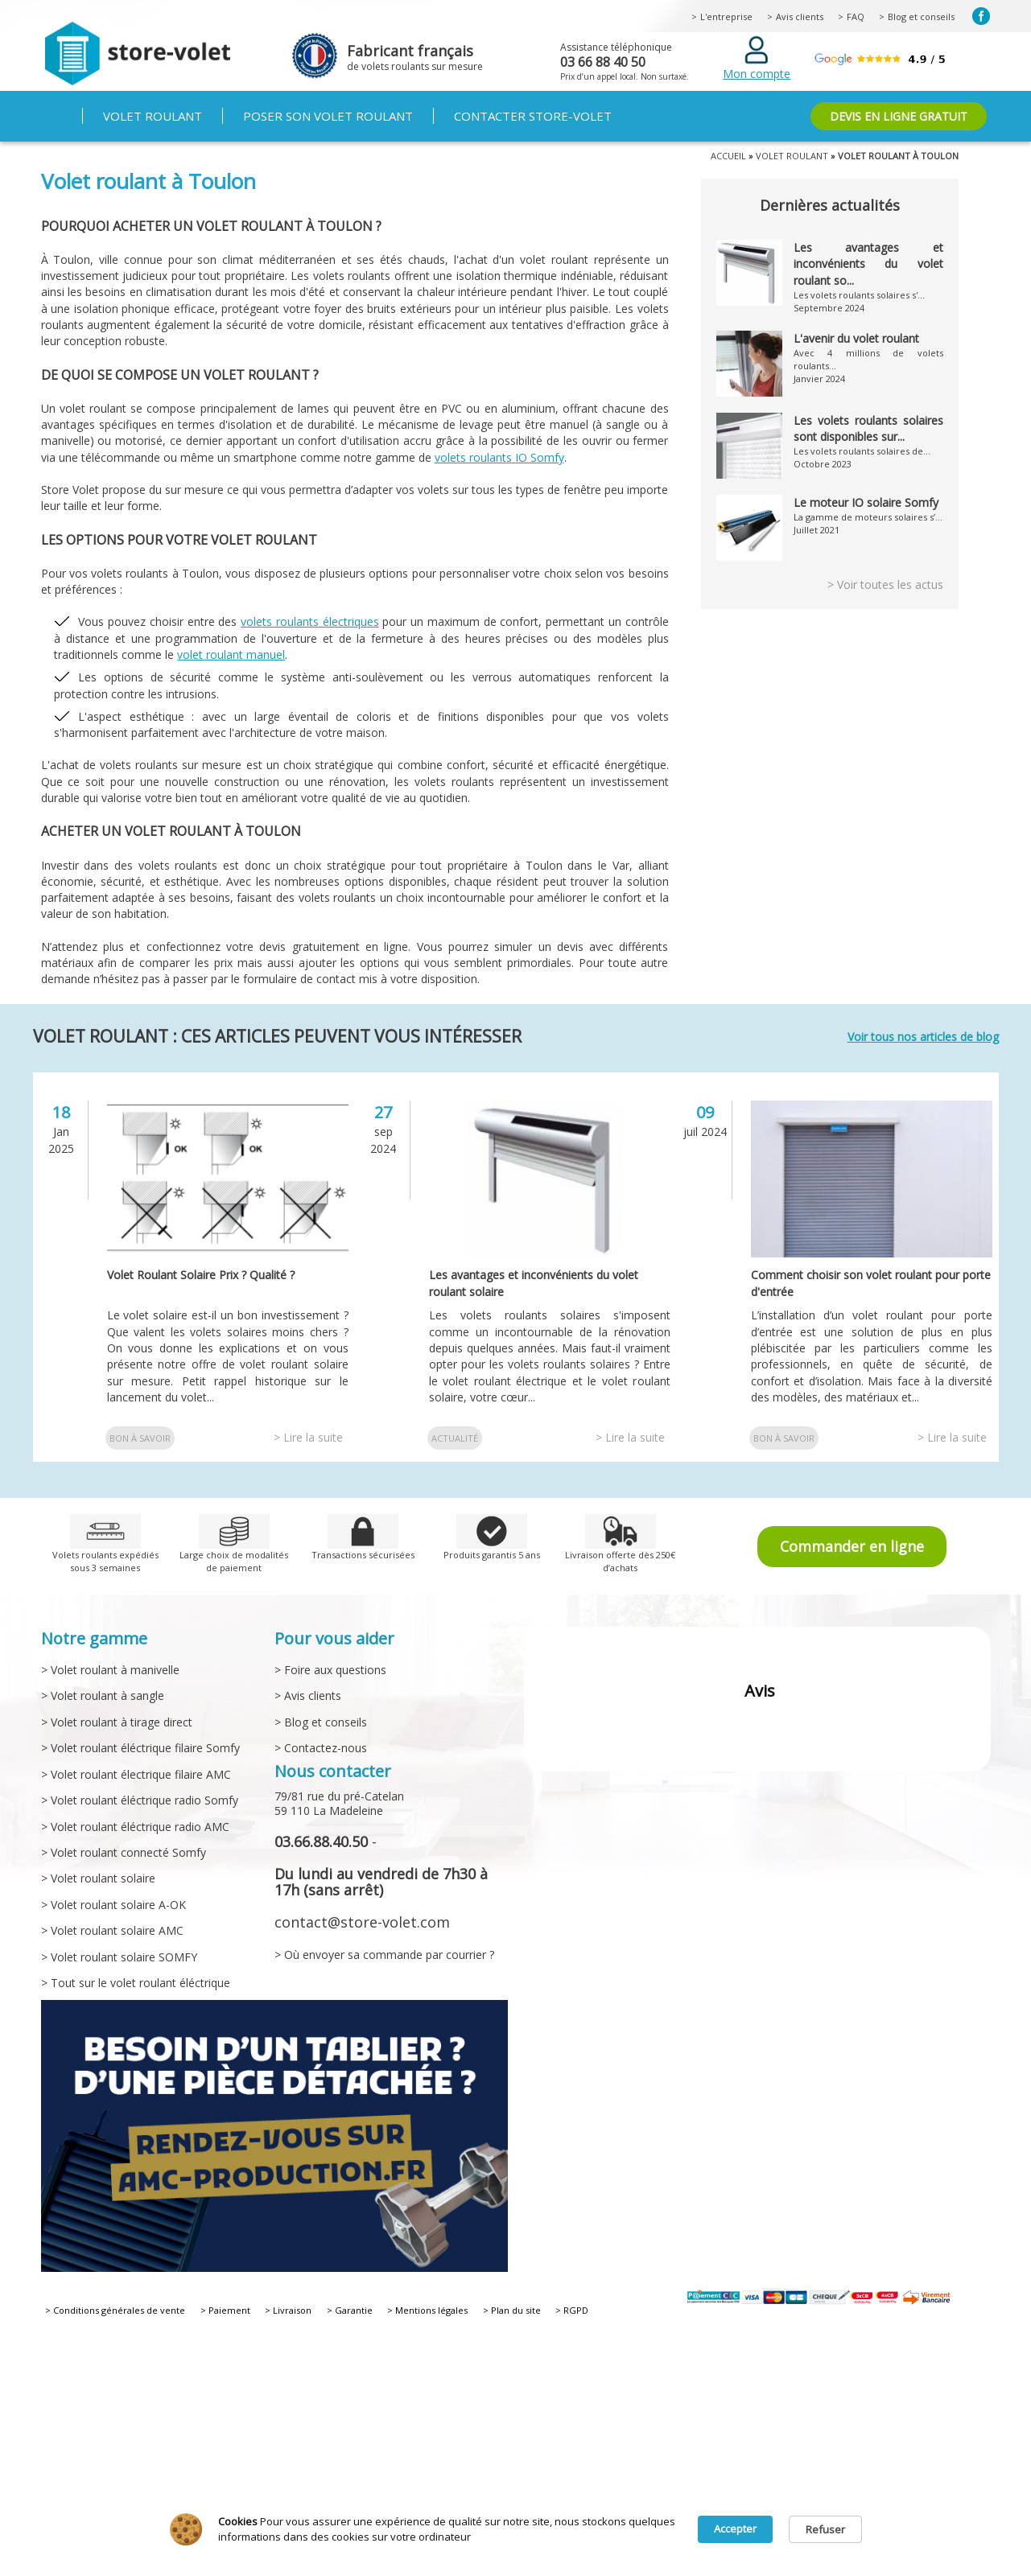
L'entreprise (736, 16)
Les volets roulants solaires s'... (857, 295)
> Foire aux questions (328, 1669)
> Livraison (276, 2310)
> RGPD (547, 2310)
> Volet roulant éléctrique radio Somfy (137, 1800)
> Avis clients (306, 1695)
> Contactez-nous (318, 1747)
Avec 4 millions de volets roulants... (866, 353)
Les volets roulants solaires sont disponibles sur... (868, 428)
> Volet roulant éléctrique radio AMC (133, 1826)
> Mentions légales (408, 2310)
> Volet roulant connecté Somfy (120, 1852)
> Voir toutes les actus (885, 584)
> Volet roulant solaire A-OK (110, 1904)
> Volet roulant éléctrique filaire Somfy (137, 1747)
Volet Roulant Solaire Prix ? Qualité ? (205, 1274)
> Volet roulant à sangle (100, 1695)
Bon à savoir (139, 1438)
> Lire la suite (307, 1437)
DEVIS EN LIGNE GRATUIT (899, 116)
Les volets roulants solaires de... (859, 451)
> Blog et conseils (318, 1722)
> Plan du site (490, 2310)
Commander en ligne (853, 1546)
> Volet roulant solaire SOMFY (116, 1957)
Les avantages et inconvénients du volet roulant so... (868, 264)
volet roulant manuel (232, 654)
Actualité (453, 1438)
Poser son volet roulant (320, 116)
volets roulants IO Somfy (497, 457)
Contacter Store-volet (517, 116)
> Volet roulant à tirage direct (114, 1722)
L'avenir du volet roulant (860, 338)
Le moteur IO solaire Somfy (868, 502)
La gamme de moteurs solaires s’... (864, 517)
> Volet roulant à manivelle (108, 1669)
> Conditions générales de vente (111, 2310)
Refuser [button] (825, 2529)
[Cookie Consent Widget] (516, 2529)
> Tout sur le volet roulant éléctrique (133, 1982)
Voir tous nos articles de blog (917, 1036)
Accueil (61, 116)
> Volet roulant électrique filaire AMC (133, 1774)
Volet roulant (150, 116)
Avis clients (805, 16)
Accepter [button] (732, 2528)
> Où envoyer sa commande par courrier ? (384, 1954)
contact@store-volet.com (358, 1922)
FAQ (859, 16)
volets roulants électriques (309, 621)
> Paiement (215, 2310)
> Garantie (334, 2310)
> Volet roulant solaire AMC (110, 1930)
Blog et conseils (922, 16)
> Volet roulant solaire (96, 1878)
